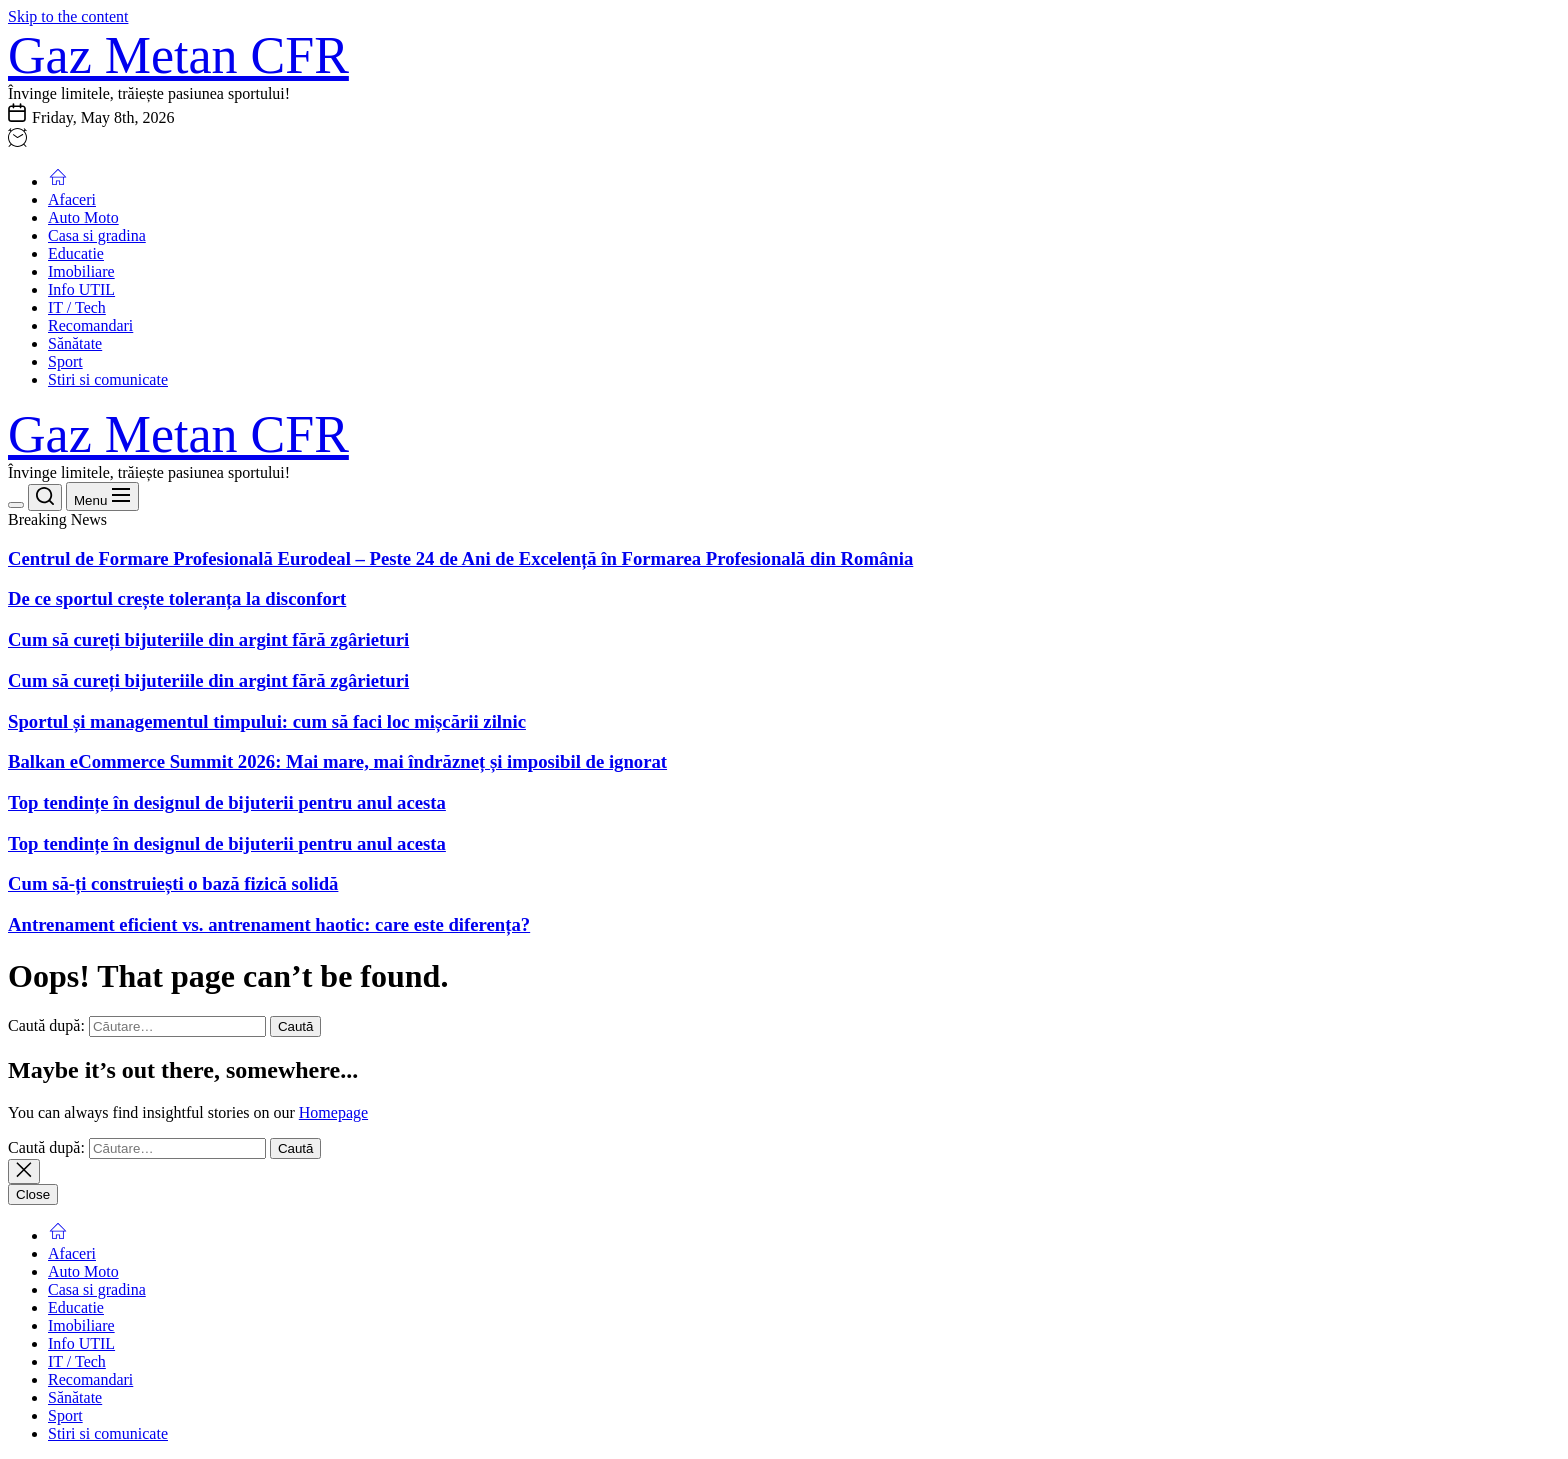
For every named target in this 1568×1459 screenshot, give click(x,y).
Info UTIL (81, 289)
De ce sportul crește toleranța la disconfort (177, 598)
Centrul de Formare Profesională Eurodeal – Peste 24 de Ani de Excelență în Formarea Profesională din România (460, 558)
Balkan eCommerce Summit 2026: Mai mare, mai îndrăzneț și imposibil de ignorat (337, 761)
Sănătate (75, 343)
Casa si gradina (97, 235)
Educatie (76, 253)
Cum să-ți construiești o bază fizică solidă (173, 883)
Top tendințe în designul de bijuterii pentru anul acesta (227, 802)
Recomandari (90, 325)
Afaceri (72, 199)
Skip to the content (68, 16)
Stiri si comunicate (108, 379)
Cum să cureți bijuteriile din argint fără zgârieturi (208, 639)
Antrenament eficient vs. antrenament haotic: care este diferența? (269, 924)
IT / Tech (77, 307)
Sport (65, 361)
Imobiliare (81, 271)
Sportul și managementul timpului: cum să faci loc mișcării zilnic (267, 721)
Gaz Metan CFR (178, 55)
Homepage (333, 1112)
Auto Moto (83, 217)
